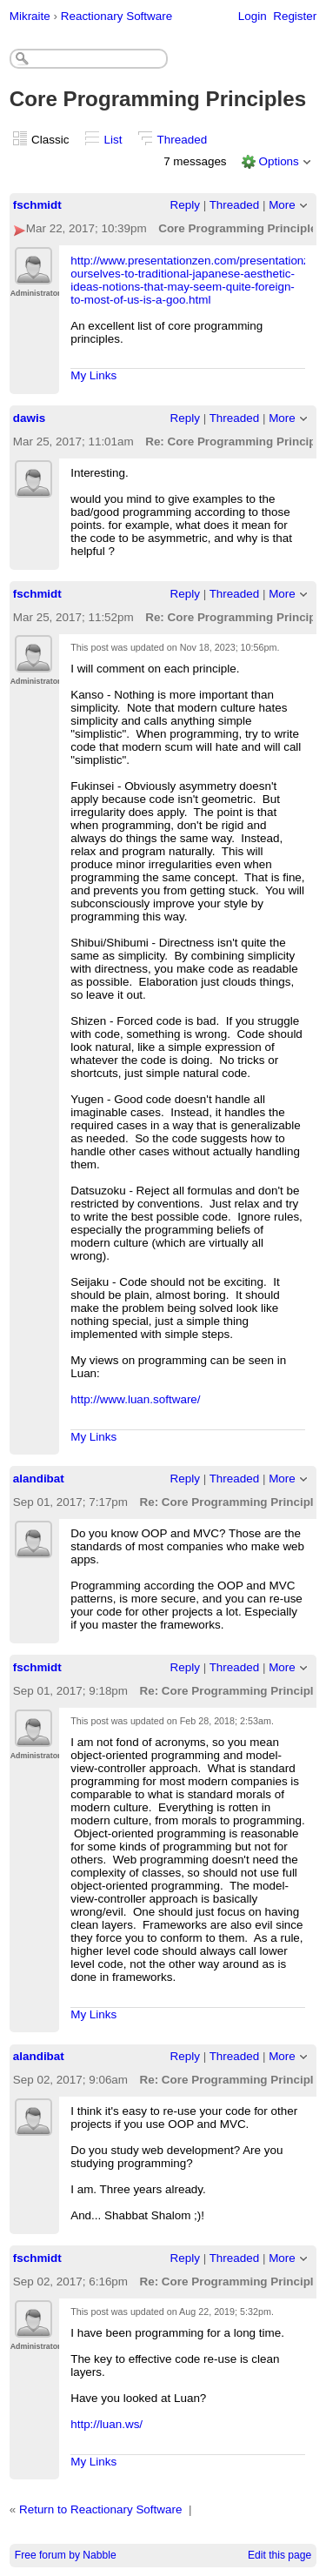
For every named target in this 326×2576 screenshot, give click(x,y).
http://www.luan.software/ (135, 1399)
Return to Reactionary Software (100, 2509)
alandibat (38, 1478)
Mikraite (30, 16)
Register (294, 16)
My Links (93, 375)
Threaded (182, 139)
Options (278, 161)
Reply (185, 204)
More (282, 204)
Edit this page (279, 2555)
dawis (29, 418)
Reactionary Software (116, 16)
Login (252, 16)
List (113, 139)
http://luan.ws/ (106, 2424)
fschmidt (37, 204)
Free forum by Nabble (65, 2555)
